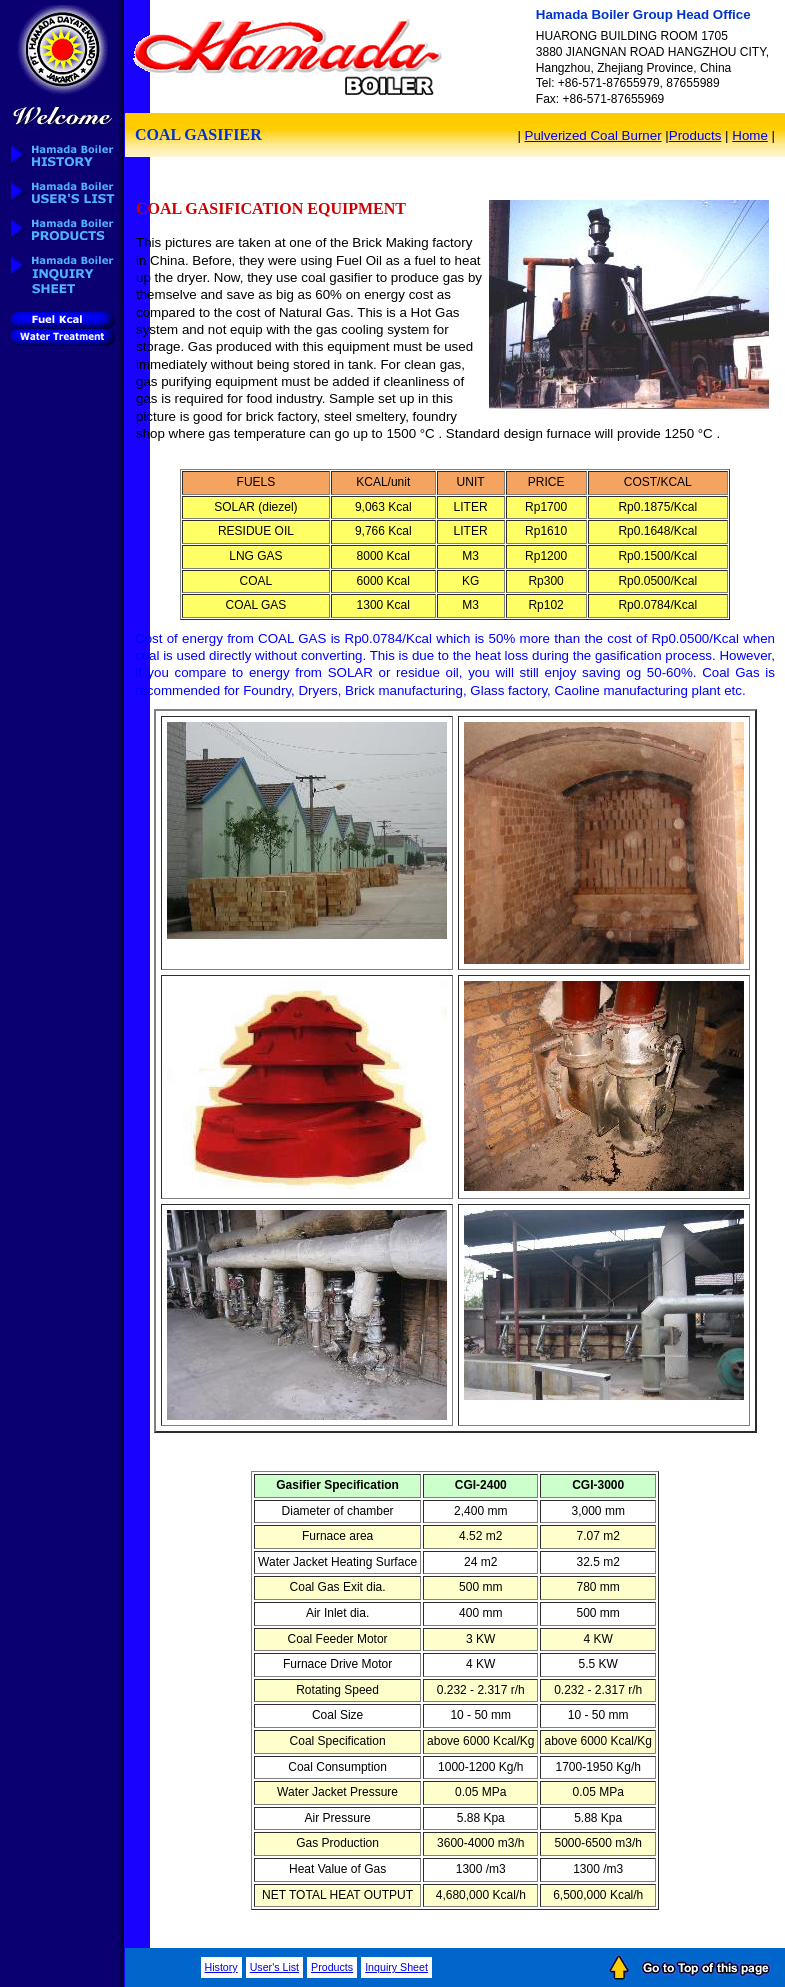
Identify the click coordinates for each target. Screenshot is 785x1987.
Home (750, 135)
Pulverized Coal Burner (593, 135)
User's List (274, 1967)
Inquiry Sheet (396, 1967)
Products (695, 135)
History (221, 1967)
